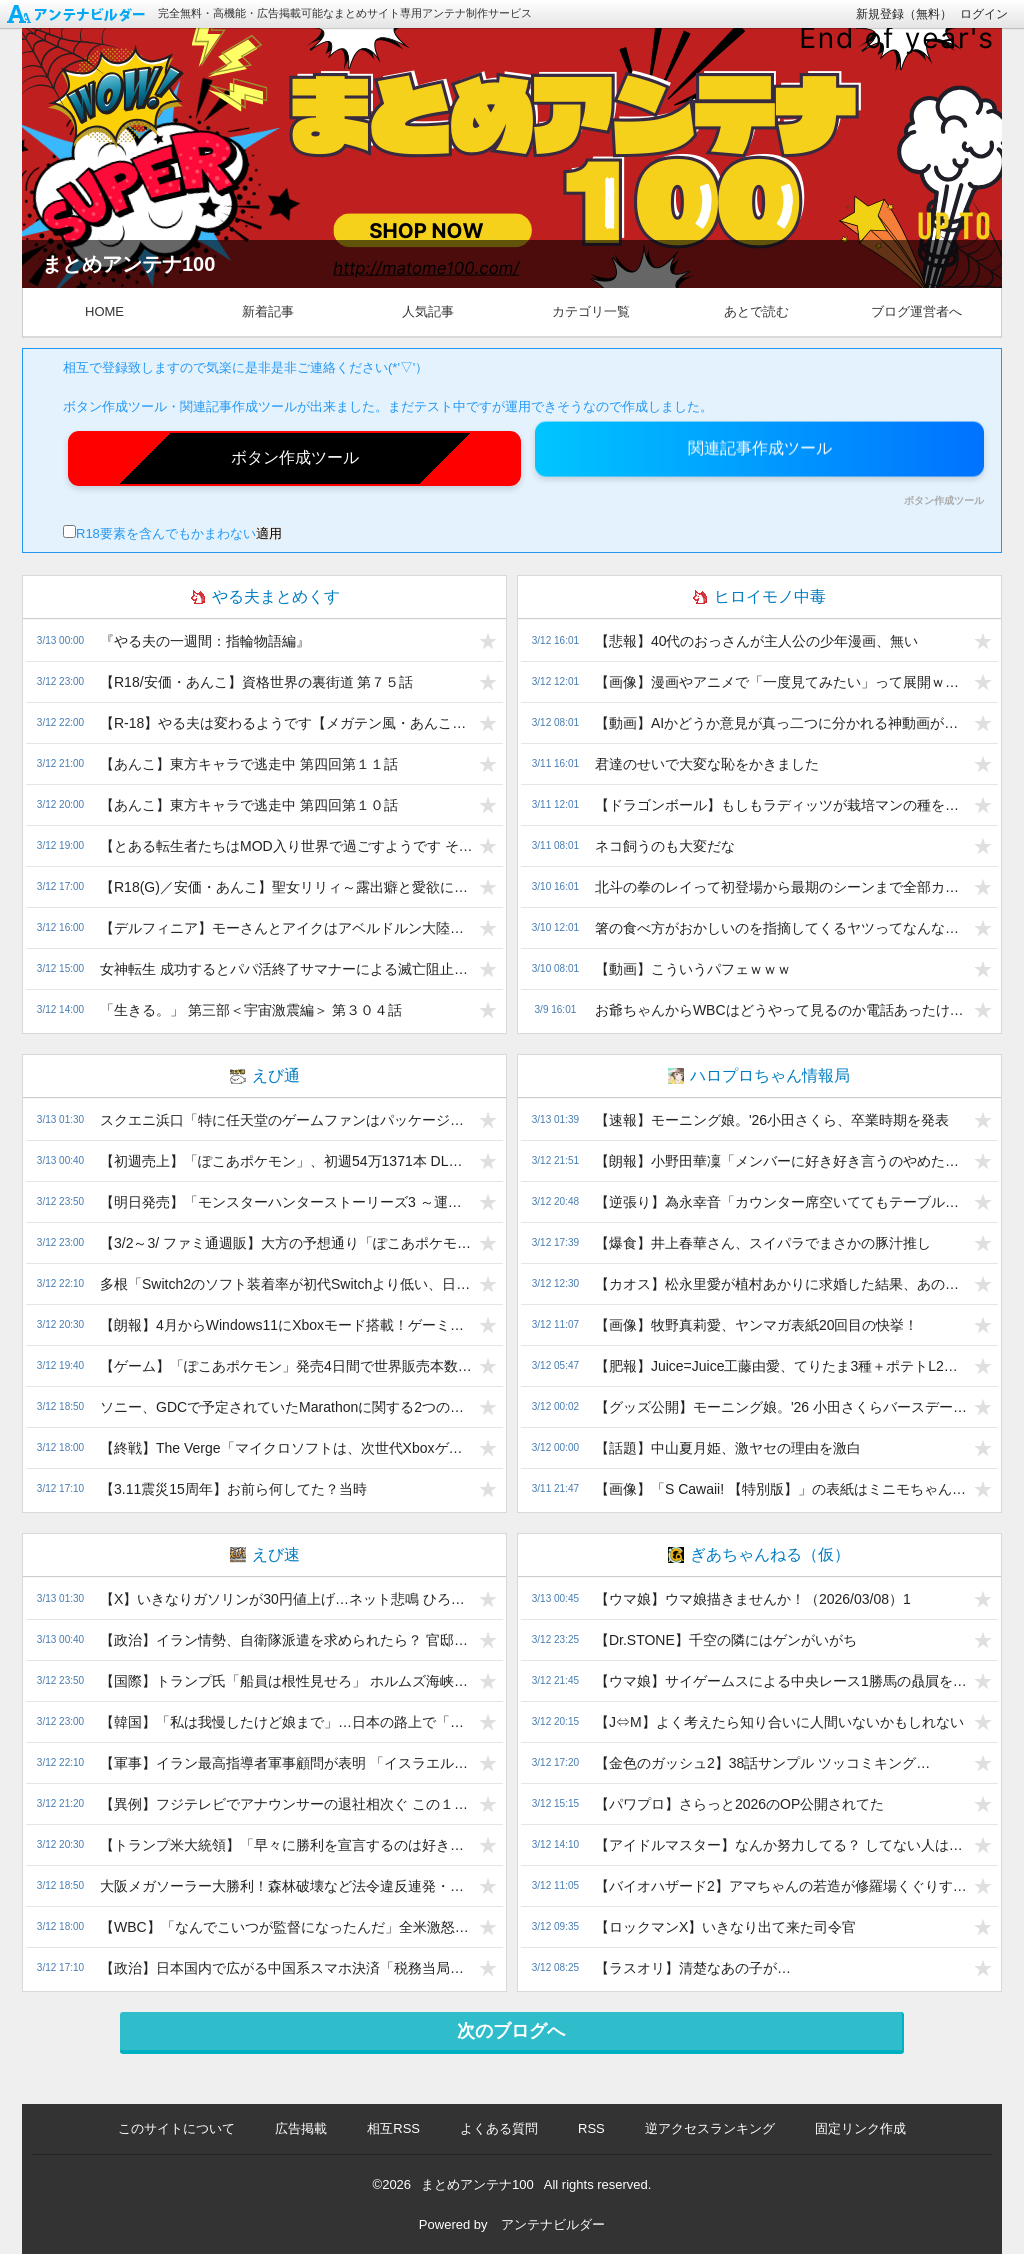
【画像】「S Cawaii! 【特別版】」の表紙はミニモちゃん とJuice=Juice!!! (781, 1489)
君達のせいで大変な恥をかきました (707, 764)
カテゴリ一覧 (591, 311)
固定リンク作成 (860, 2128)
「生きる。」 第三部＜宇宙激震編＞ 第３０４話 (251, 1010)
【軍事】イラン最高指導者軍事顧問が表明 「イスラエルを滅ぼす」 (286, 1763)
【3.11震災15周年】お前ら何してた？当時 (233, 1489)
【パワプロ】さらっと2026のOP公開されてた (739, 1804)
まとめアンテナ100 (477, 2184)
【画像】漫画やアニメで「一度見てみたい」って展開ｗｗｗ (781, 682)
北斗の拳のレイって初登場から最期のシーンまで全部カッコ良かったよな (781, 887)
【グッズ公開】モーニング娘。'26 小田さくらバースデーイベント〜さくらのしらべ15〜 (781, 1407)
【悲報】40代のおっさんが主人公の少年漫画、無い (757, 641)
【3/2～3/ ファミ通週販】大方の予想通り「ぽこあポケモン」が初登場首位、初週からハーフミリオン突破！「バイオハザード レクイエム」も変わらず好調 (286, 1243)
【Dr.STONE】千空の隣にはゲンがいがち (726, 1640)
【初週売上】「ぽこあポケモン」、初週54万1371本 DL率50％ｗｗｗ (286, 1161)
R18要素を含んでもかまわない (159, 533)
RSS (591, 2128)
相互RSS (393, 2128)
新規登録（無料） (904, 14)
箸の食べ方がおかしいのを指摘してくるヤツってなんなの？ (781, 928)
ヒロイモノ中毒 (759, 596)
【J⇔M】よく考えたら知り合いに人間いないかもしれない (779, 1722)
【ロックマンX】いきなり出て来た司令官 (725, 1927)
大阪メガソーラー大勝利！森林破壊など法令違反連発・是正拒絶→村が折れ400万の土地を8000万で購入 (286, 1886)
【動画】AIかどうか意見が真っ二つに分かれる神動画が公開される (781, 723)
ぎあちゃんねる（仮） (759, 1554)
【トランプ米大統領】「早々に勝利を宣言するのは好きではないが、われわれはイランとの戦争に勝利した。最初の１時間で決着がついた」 (286, 1845)
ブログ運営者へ (916, 311)
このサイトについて (176, 2128)
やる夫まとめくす (265, 596)
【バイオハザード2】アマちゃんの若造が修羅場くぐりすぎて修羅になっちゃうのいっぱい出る (781, 1886)
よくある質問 (499, 2128)
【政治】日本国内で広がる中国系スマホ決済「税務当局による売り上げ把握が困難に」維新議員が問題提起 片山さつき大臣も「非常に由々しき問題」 (286, 1968)
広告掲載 (301, 2128)
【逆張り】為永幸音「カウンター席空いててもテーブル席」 (781, 1202)
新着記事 (268, 311)
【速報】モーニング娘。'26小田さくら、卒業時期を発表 (772, 1120)
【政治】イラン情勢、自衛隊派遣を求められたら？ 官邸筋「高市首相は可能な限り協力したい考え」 (286, 1640)
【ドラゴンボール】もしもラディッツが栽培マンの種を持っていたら (781, 805)
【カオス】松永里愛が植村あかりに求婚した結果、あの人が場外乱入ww (781, 1284)
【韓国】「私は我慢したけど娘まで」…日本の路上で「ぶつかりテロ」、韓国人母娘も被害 (286, 1722)
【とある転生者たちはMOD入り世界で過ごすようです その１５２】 (286, 846)
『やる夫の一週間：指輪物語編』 (205, 641)
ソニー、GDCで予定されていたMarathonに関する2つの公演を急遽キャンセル (286, 1407)
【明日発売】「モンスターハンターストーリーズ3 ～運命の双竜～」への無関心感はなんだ (286, 1202)
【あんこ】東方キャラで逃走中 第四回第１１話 (249, 764)
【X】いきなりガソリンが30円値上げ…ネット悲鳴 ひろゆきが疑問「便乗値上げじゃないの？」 (286, 1599)
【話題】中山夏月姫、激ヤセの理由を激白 (728, 1448)
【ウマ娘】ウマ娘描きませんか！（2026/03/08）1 (753, 1599)
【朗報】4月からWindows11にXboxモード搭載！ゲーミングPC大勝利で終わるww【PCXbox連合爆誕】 (286, 1325)
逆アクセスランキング (710, 2128)
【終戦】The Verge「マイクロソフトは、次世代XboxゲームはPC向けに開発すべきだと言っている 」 (286, 1448)
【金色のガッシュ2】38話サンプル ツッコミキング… (762, 1763)
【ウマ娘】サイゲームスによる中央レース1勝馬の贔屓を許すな (781, 1681)
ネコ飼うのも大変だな (665, 846)
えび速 (265, 1554)
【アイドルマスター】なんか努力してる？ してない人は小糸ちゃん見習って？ (781, 1845)
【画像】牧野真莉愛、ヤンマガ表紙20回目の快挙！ (757, 1325)
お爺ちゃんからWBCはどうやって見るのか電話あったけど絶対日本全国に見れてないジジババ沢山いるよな (781, 1010)
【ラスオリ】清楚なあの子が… (693, 1968)
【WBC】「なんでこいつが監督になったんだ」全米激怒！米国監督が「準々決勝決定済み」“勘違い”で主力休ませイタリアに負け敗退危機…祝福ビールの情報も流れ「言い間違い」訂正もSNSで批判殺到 (286, 1927)
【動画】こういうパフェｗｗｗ (693, 969)
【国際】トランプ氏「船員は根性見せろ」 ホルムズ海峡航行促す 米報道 (286, 1681)
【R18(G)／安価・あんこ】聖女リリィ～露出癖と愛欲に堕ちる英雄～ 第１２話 (286, 887)
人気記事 (428, 311)
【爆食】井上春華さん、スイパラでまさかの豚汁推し (763, 1243)
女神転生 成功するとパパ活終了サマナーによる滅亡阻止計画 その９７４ (286, 969)
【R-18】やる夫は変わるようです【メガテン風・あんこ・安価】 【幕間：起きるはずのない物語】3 (286, 723)
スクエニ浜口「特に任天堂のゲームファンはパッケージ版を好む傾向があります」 (286, 1120)
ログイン (984, 14)
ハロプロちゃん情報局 (759, 1075)
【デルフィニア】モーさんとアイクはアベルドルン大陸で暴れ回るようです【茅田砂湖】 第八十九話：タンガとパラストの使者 (286, 928)
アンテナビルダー (553, 2224)
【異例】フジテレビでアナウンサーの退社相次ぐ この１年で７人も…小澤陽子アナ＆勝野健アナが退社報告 (286, 1804)
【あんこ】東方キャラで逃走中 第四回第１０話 (249, 805)
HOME (104, 311)
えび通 (265, 1075)
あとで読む (756, 311)
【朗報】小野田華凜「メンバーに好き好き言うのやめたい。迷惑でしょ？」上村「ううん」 (781, 1161)
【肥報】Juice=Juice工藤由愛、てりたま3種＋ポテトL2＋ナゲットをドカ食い (781, 1366)
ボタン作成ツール (944, 501)
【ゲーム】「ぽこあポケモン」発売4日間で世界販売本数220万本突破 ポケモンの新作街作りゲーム (286, 1366)
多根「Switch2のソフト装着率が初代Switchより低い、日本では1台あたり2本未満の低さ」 (286, 1284)
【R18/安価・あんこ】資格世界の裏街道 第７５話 (256, 682)
